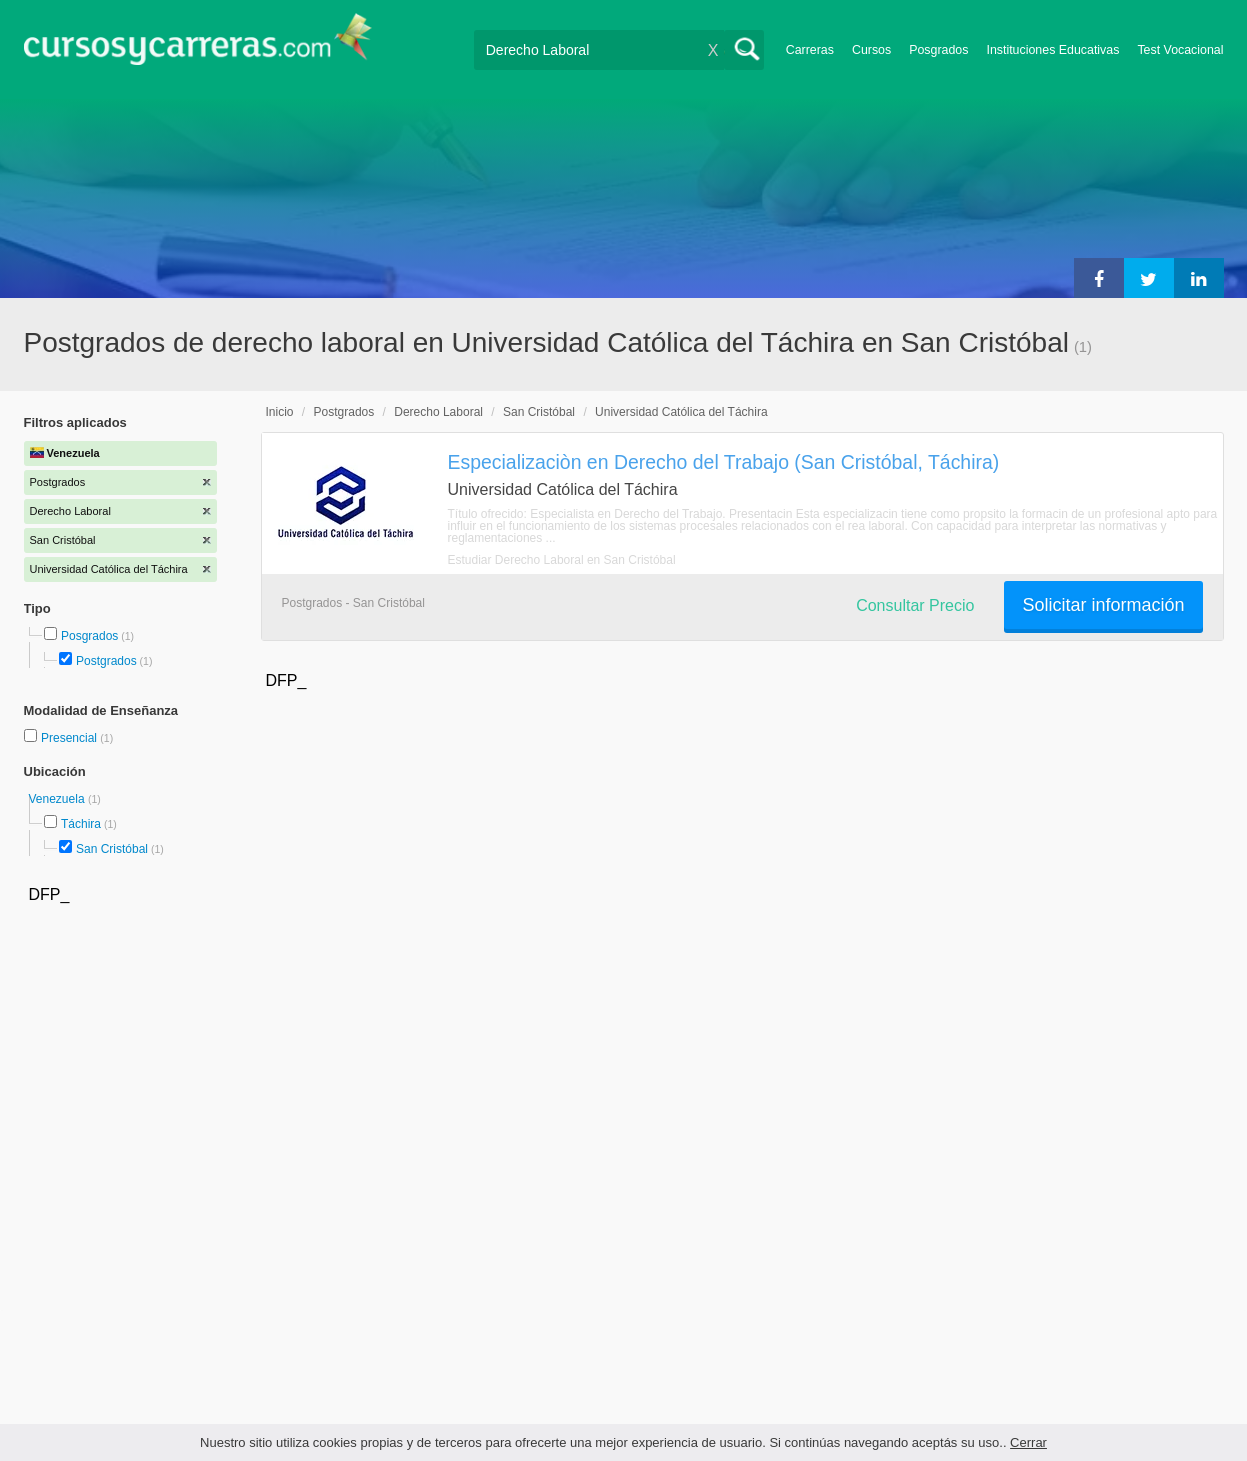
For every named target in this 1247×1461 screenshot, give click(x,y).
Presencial (70, 738)
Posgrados (938, 50)
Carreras (810, 50)
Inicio (280, 412)
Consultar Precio (915, 605)
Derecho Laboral (438, 412)
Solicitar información (1103, 605)
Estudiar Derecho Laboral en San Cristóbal (562, 560)
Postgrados (106, 661)
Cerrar (1028, 1442)
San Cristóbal (112, 849)
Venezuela (58, 799)
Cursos (871, 50)
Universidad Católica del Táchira (681, 412)
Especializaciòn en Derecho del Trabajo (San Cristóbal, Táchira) (724, 462)
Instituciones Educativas (1052, 50)
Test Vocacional (1180, 50)
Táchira (81, 824)
